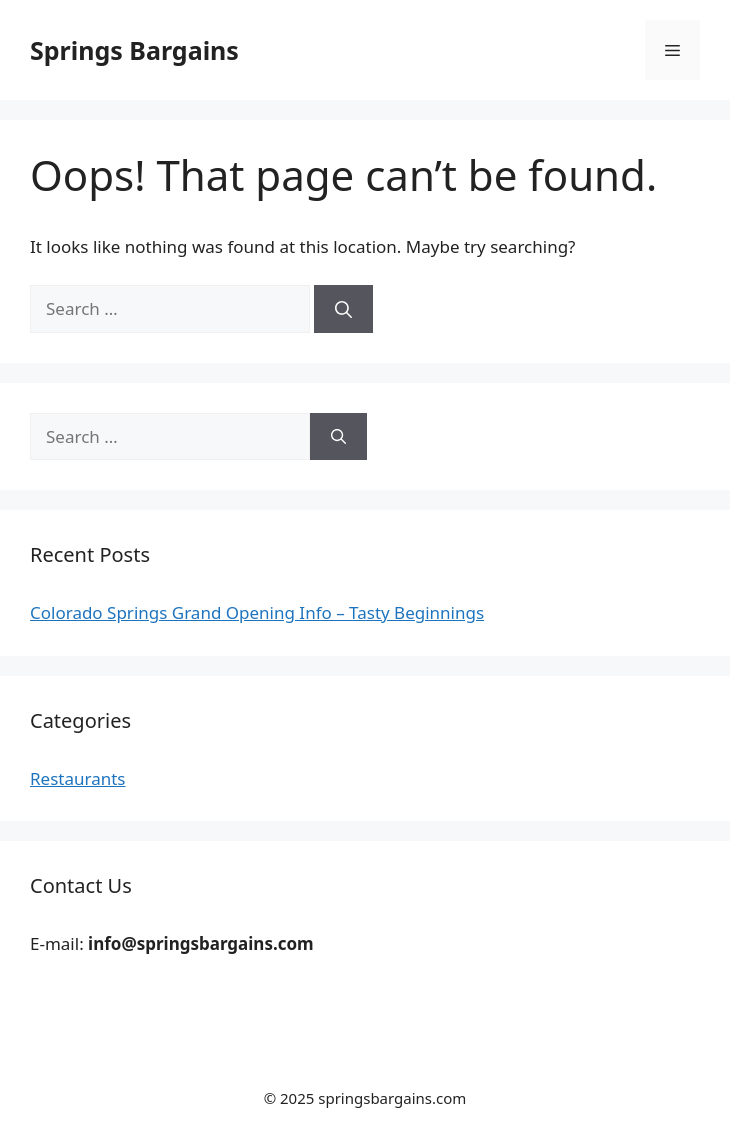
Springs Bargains (134, 50)
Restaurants (78, 778)
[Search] (343, 309)
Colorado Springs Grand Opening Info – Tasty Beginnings (257, 612)
